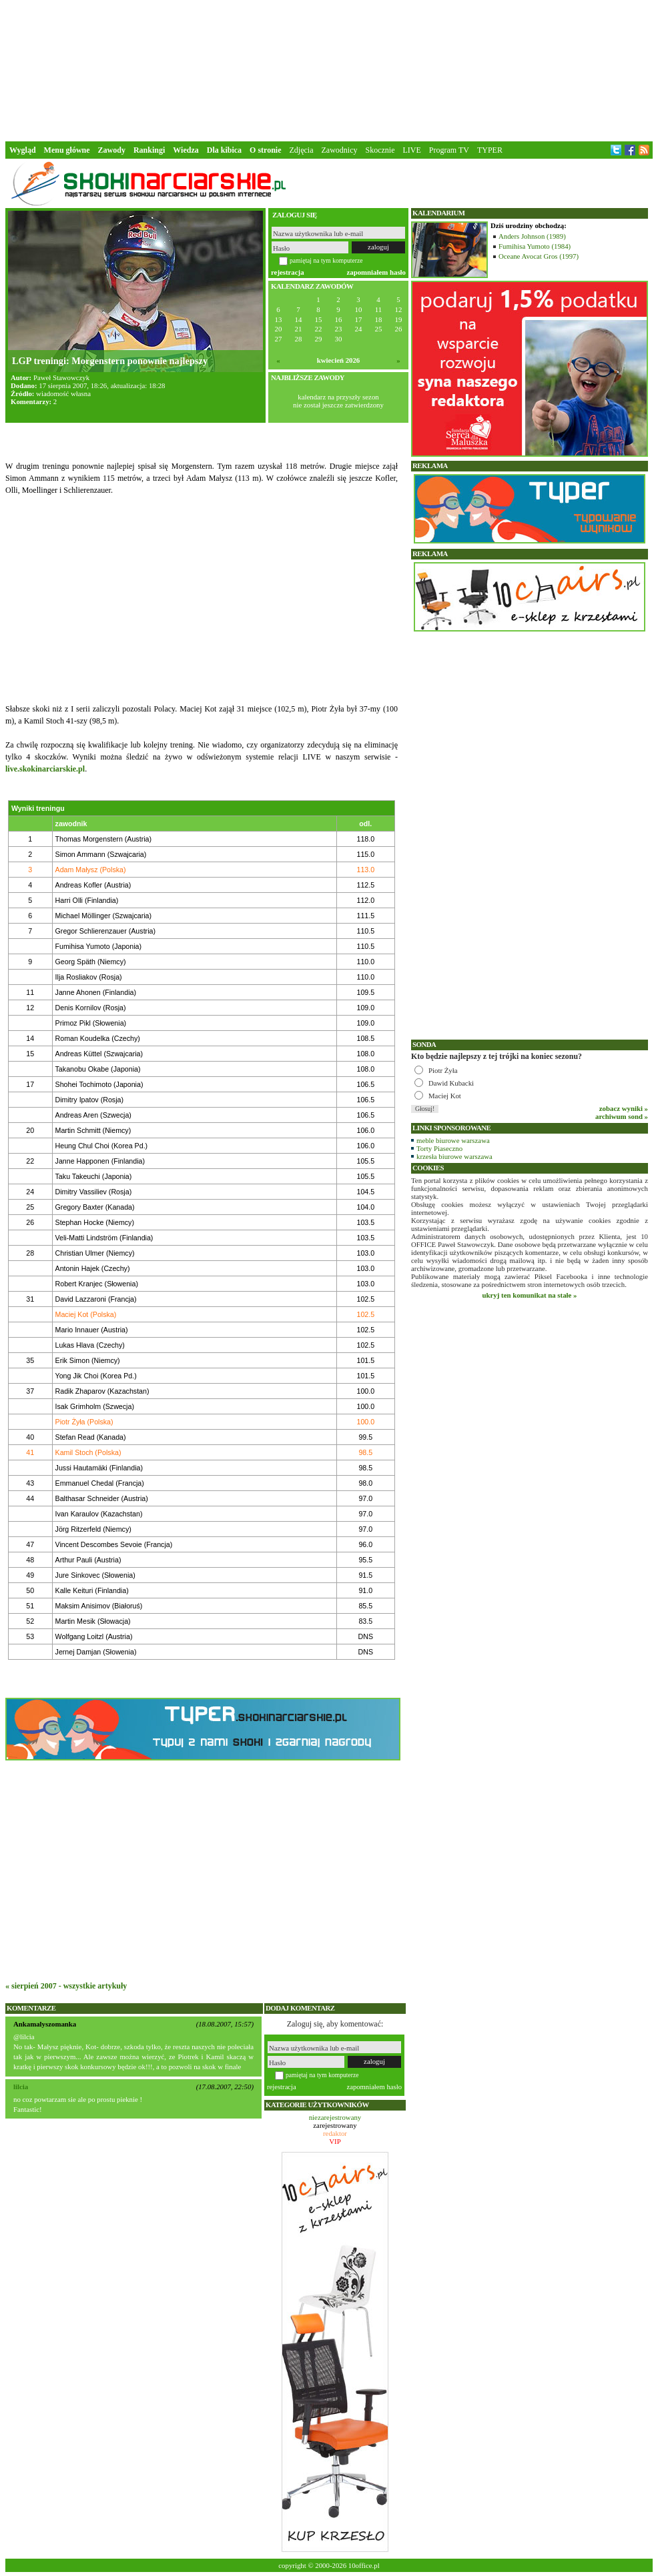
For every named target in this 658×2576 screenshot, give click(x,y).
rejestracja (287, 272)
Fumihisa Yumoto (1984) (535, 246)
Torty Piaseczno (439, 1148)
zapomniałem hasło (376, 272)
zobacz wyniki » (623, 1108)
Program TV (449, 150)
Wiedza (185, 150)
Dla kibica (224, 150)
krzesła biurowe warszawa (454, 1156)
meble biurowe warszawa (453, 1140)
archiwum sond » (621, 1116)
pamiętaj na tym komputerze (326, 260)
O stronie (265, 150)
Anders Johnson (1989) (532, 236)
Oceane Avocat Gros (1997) (539, 256)
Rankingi (149, 150)
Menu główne (67, 150)
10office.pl (364, 2565)
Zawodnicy (340, 150)
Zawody (111, 150)
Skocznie (379, 150)
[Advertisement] (329, 69)
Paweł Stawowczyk (61, 377)
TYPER (490, 150)
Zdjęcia (302, 150)
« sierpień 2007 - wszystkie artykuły (66, 1986)
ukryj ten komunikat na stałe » (529, 1295)
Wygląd (22, 150)
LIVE (411, 150)
